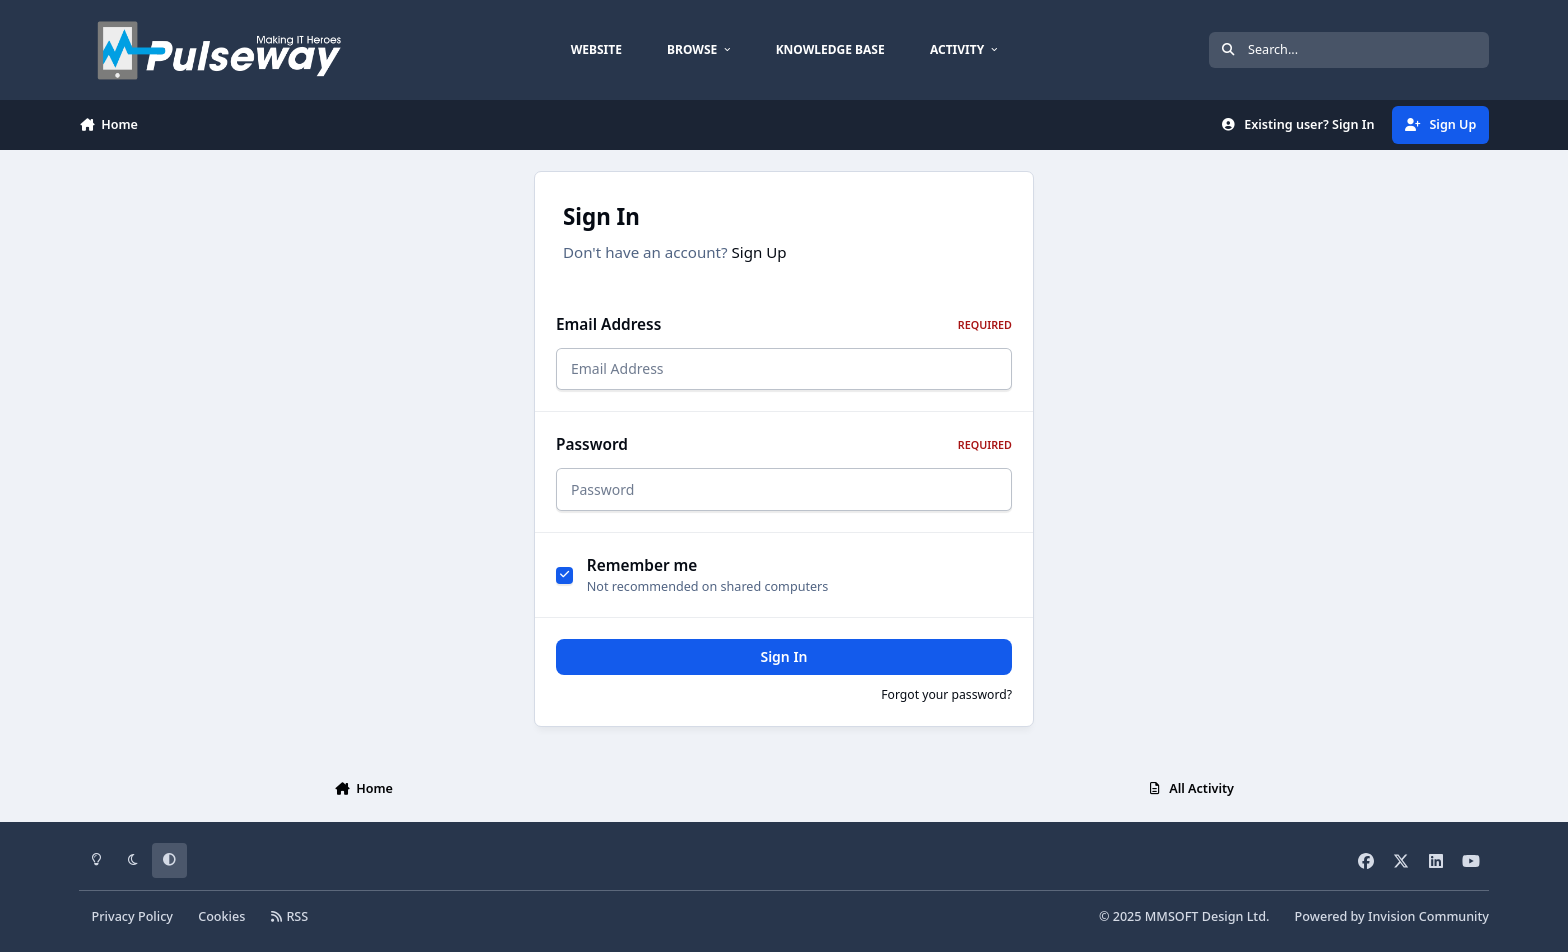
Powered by (1392, 916)
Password (784, 444)
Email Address (784, 324)
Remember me (642, 565)
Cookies (221, 916)
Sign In (783, 656)
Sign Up (759, 252)
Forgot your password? (946, 694)
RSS (290, 916)
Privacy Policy (132, 916)
